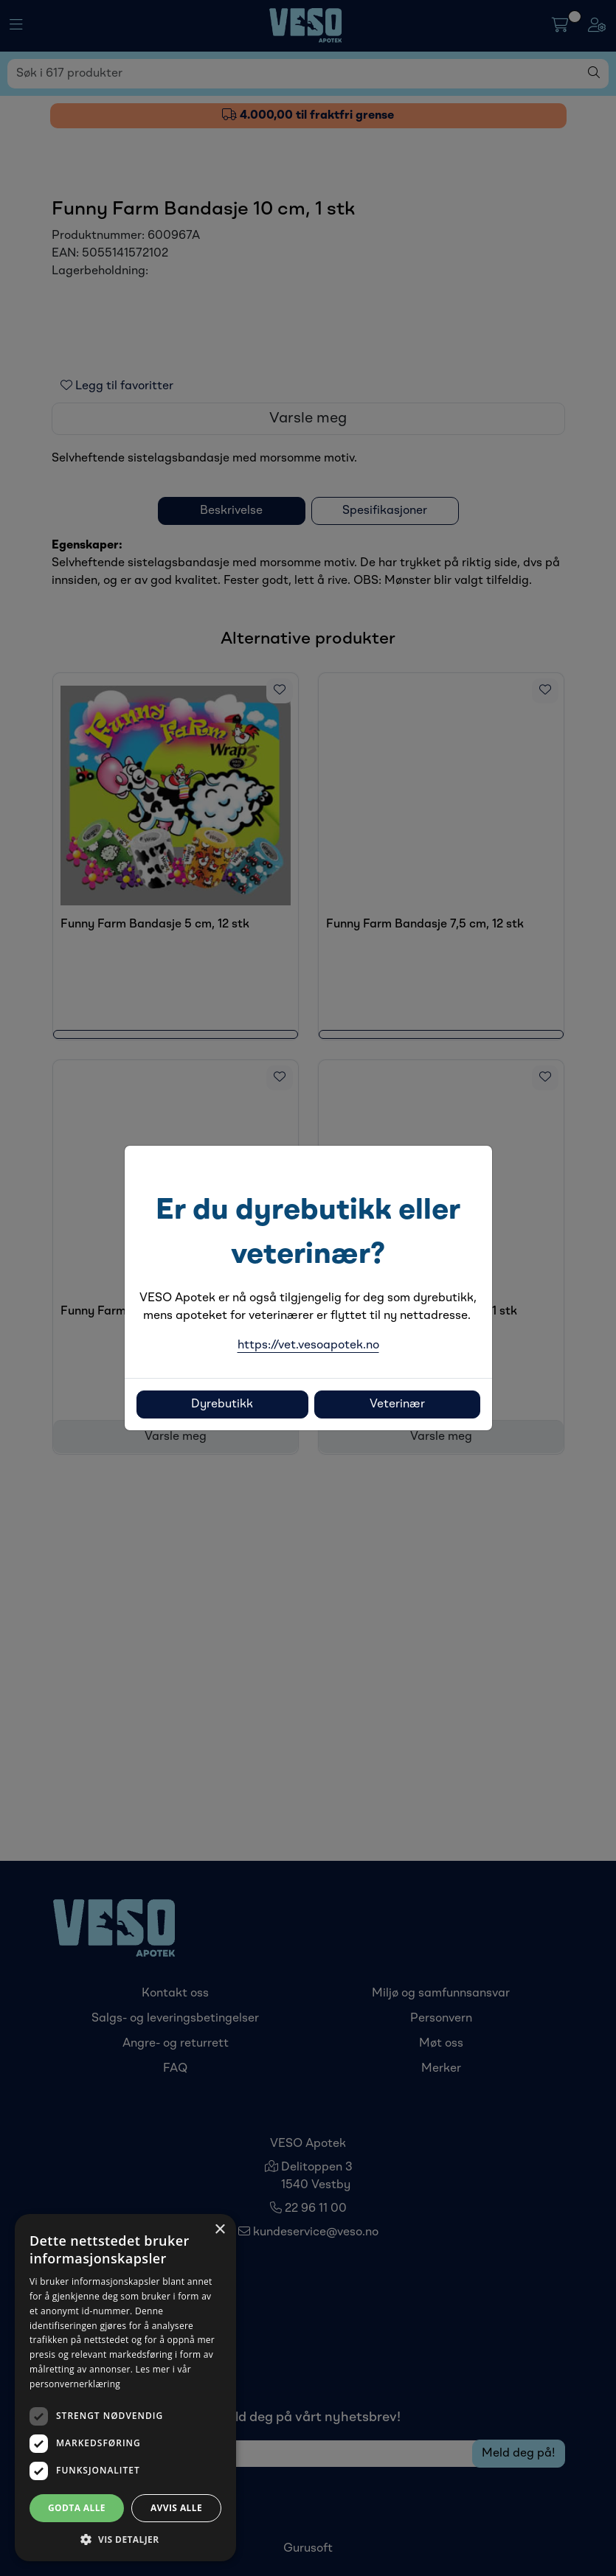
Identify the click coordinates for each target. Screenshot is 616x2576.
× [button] (219, 2229)
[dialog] (125, 2387)
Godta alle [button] (76, 2508)
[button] (125, 2539)
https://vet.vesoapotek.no (308, 1345)
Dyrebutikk (222, 1404)
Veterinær (397, 1404)
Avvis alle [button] (176, 2508)
